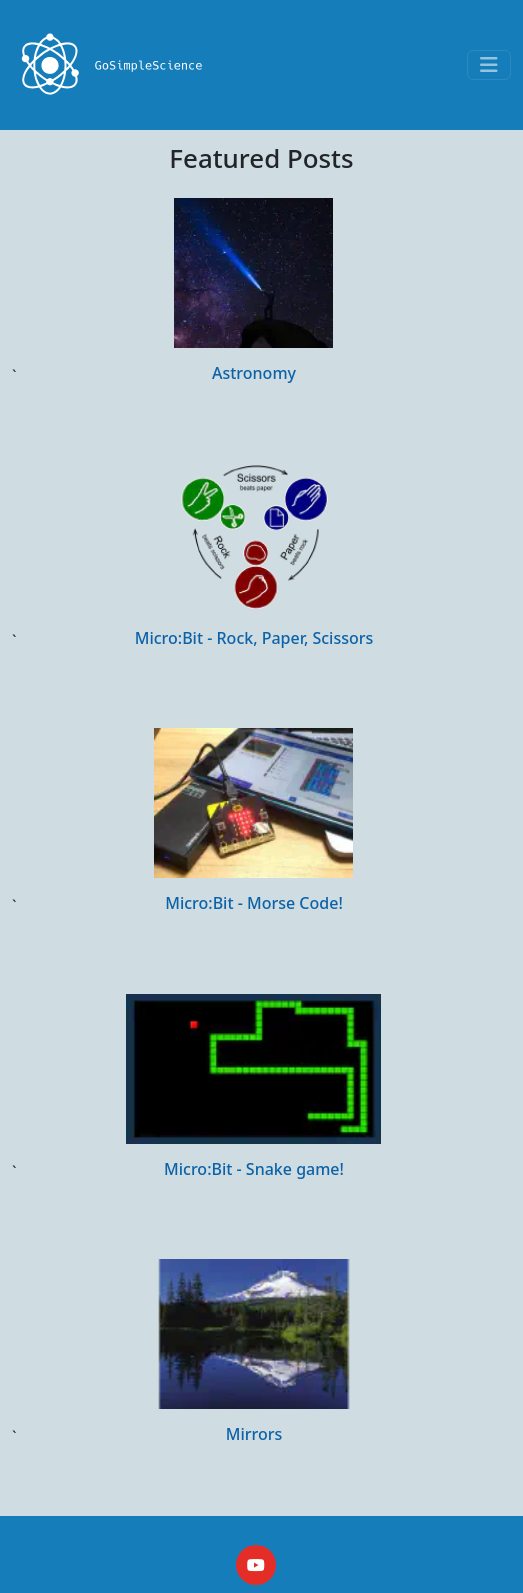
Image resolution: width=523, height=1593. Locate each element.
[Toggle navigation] (489, 65)
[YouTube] (256, 1565)
